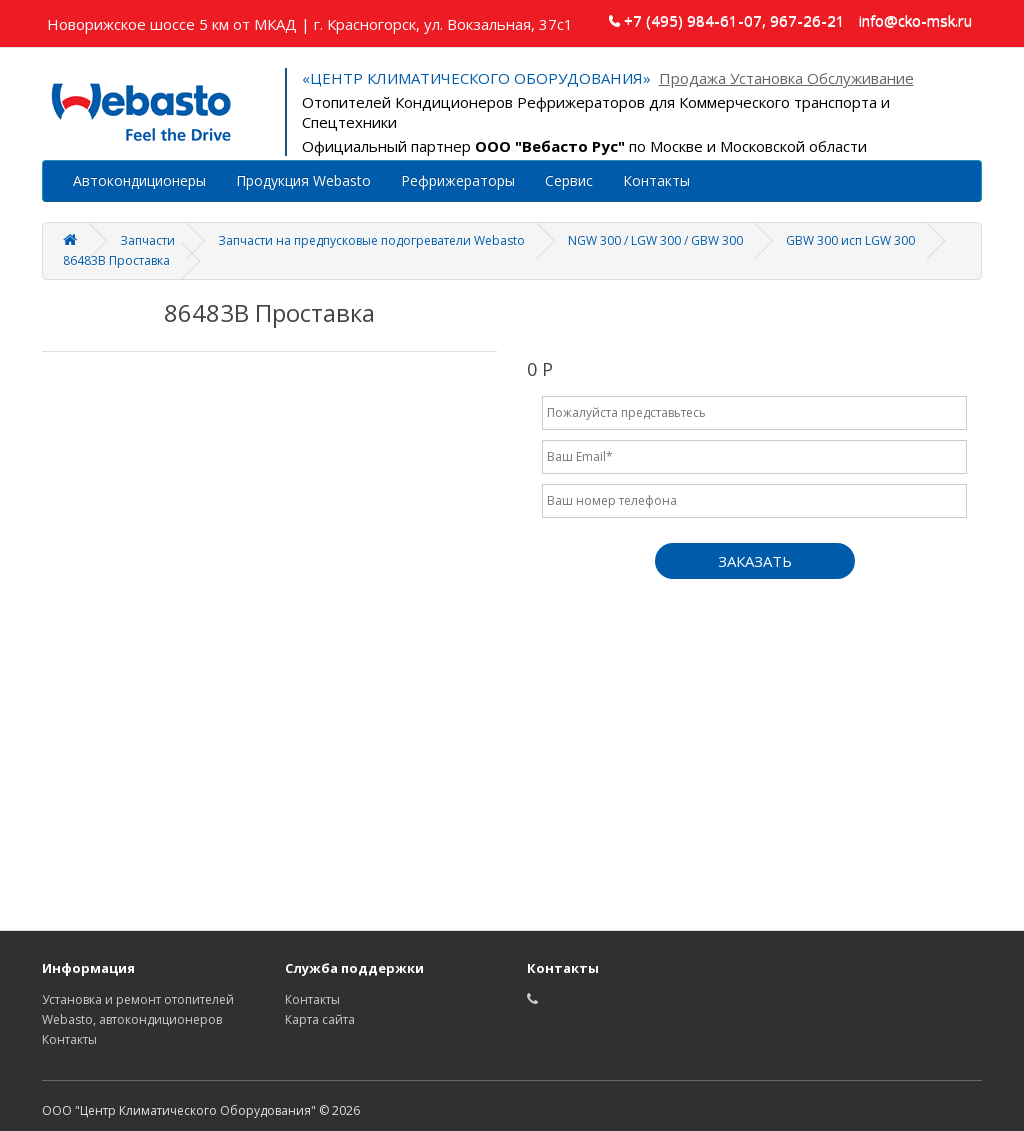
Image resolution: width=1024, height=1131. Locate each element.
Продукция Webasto (303, 180)
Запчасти (147, 240)
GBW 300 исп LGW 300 (850, 240)
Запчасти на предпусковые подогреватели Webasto (371, 240)
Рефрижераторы (458, 180)
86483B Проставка (116, 260)
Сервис (569, 180)
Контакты (656, 180)
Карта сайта (320, 1019)
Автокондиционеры (139, 180)
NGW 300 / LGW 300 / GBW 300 (655, 240)
